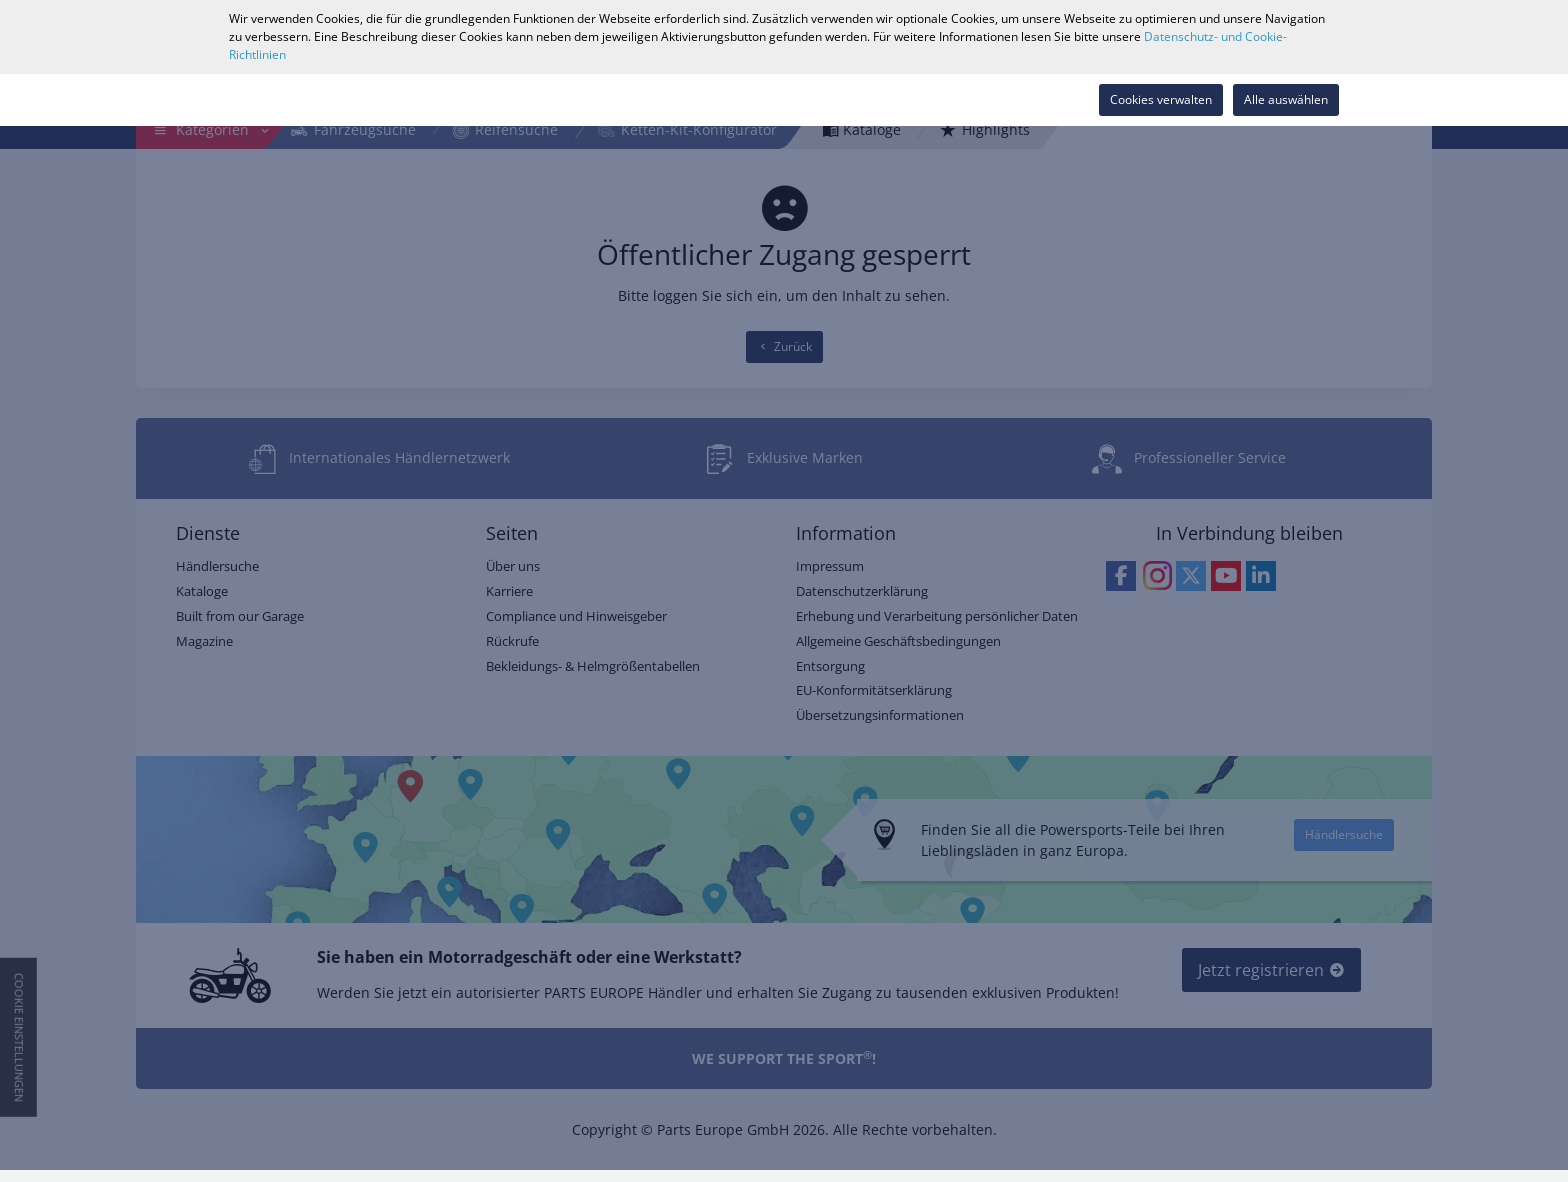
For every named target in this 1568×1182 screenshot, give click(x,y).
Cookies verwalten (1161, 99)
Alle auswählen (1286, 99)
